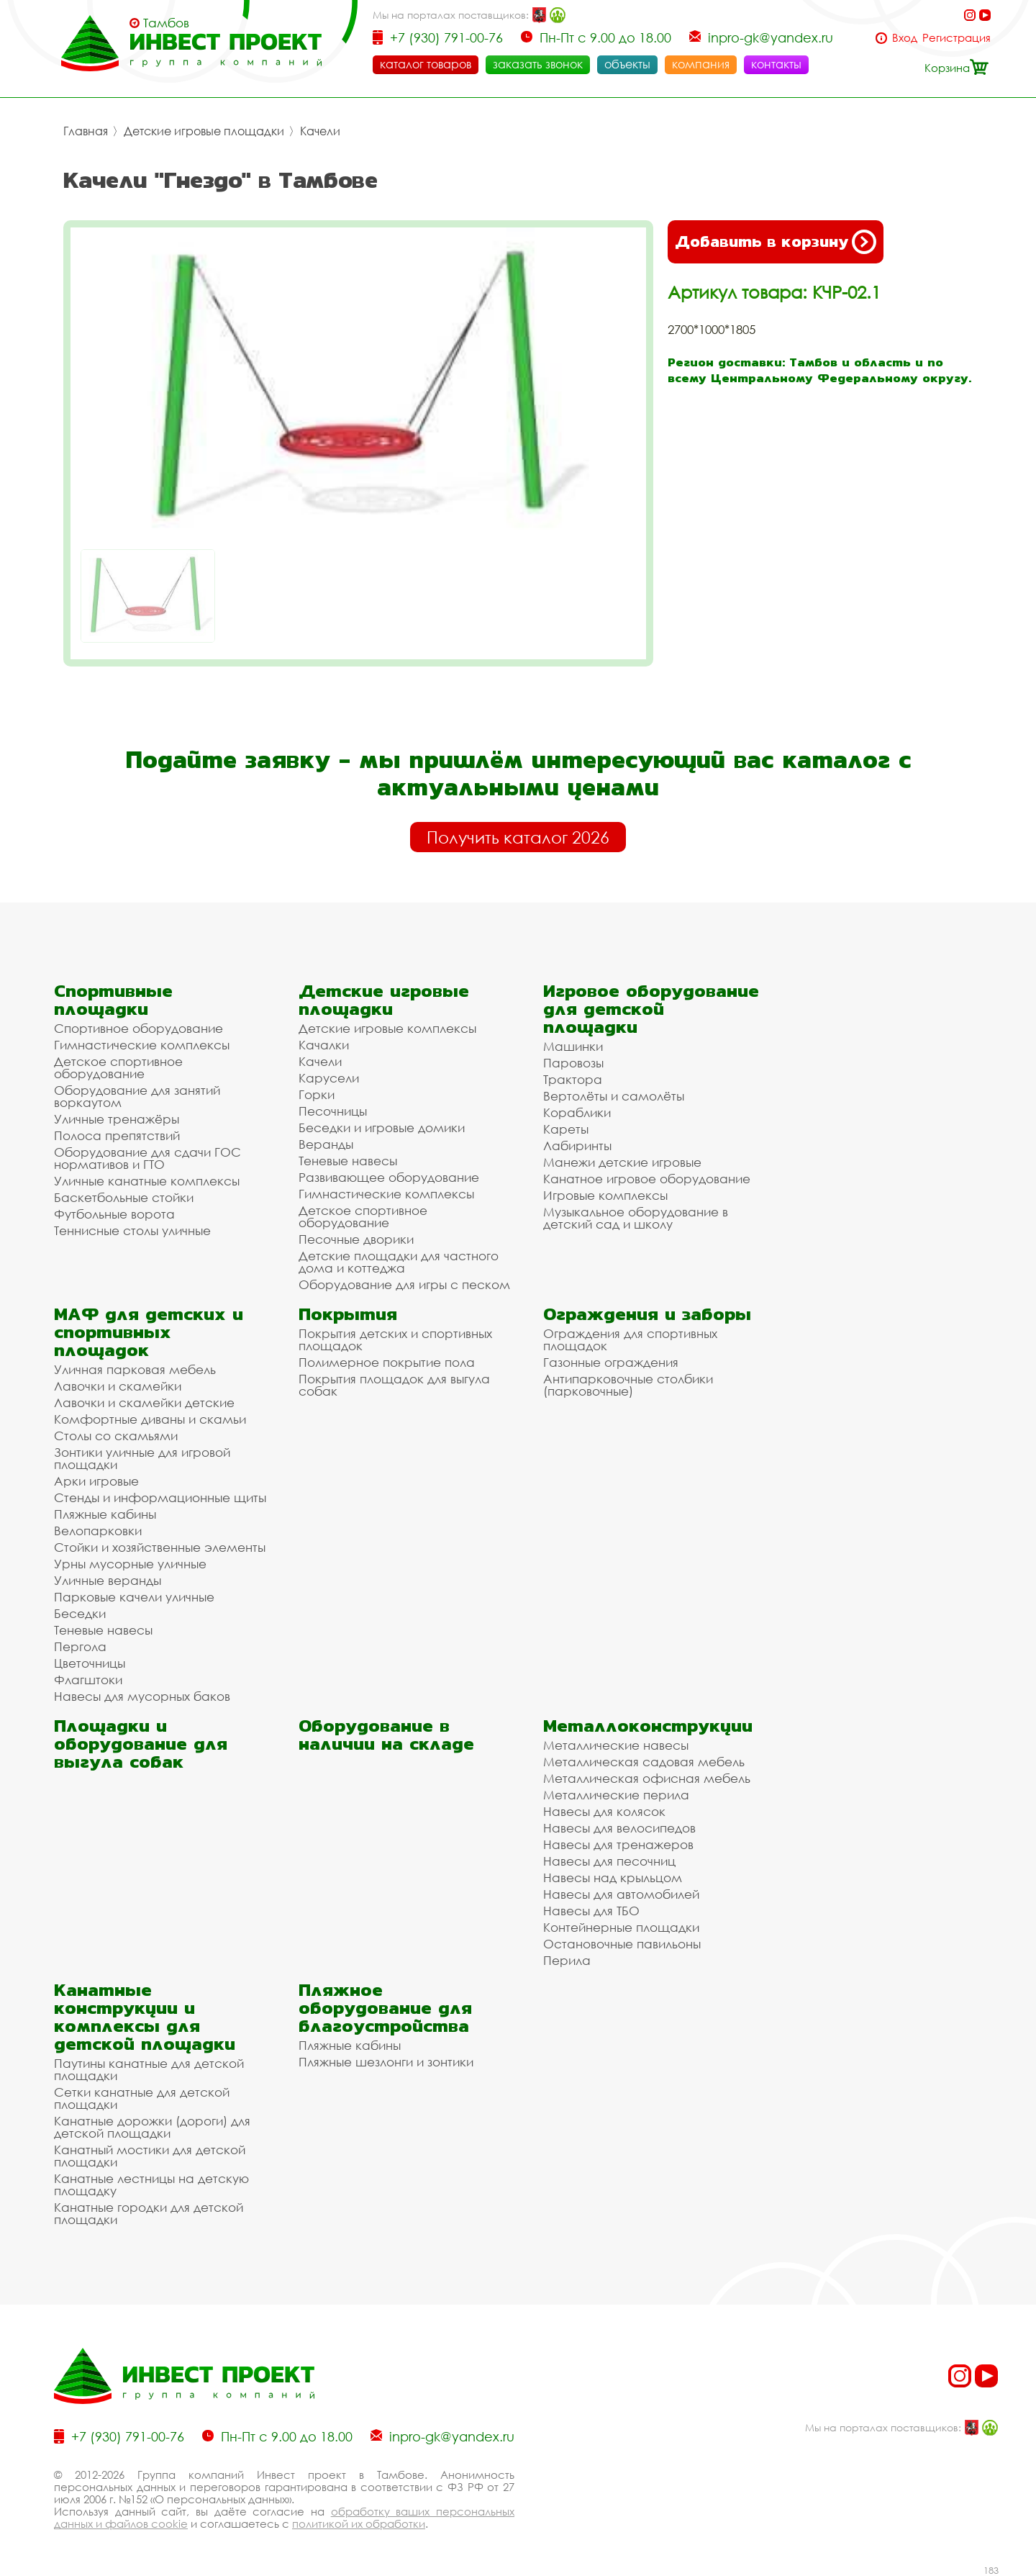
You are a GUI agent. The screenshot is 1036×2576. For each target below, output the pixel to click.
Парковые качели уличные (134, 1597)
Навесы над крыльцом (612, 1877)
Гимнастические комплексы (142, 1045)
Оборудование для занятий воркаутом (137, 1096)
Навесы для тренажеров (618, 1844)
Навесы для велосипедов (619, 1828)
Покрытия (348, 1314)
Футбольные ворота (114, 1214)
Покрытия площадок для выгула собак (394, 1385)
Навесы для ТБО (591, 1910)
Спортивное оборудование (138, 1028)
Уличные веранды (107, 1580)
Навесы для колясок (604, 1811)
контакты (776, 64)
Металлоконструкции (648, 1726)
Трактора (572, 1079)
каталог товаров (425, 64)
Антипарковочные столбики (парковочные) (628, 1385)
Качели (320, 131)
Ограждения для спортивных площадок (630, 1339)
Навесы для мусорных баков (142, 1696)
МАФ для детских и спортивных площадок (148, 1332)
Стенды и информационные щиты (160, 1497)
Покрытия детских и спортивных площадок (395, 1339)
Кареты (566, 1129)
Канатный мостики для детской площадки (149, 2155)
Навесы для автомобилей (621, 1894)
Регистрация (956, 38)
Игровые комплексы (605, 1195)
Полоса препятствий (117, 1135)
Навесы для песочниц (609, 1861)
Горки (317, 1094)
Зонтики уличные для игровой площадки (142, 1458)
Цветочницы (89, 1663)
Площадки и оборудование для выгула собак (140, 1744)
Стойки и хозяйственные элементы (159, 1547)
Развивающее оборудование (389, 1177)
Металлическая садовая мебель (644, 1761)
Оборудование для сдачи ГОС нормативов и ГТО (147, 1158)
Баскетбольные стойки (124, 1197)
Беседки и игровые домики (382, 1127)
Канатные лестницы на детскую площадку (151, 2184)
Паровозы (573, 1063)
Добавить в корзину (775, 242)
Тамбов (166, 23)
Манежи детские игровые (622, 1162)
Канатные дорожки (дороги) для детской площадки (152, 2127)
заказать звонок (538, 64)
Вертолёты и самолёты (613, 1096)
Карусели (329, 1078)
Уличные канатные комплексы (147, 1181)
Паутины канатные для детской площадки (149, 2069)
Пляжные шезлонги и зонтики (386, 2062)
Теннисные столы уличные (132, 1230)
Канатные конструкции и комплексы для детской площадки (144, 2017)
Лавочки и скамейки (117, 1386)
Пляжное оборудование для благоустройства (385, 2008)
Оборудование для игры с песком (404, 1284)
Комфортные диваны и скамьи (150, 1419)
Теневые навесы (348, 1160)
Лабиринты (577, 1145)
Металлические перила (616, 1795)
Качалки (324, 1045)
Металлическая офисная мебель (646, 1778)
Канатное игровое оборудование (646, 1178)
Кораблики (577, 1112)
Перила (567, 1960)
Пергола (80, 1646)
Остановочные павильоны (622, 1944)
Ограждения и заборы (647, 1314)
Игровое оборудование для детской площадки (651, 1009)
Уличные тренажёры (116, 1119)
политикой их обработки (358, 2523)
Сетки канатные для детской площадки (142, 2098)
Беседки (80, 1613)
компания (701, 64)
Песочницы (333, 1111)
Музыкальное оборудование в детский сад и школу (635, 1218)
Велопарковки (98, 1530)
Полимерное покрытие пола (387, 1362)
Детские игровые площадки (204, 131)
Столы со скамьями (116, 1435)
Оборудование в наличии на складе (386, 1735)
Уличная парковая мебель (135, 1369)
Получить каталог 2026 (518, 837)
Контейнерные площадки (621, 1927)
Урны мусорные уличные (130, 1564)
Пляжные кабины (105, 1514)
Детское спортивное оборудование (118, 1067)
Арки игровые (96, 1481)
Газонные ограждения (610, 1362)
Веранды (326, 1144)
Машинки (573, 1046)
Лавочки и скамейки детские (144, 1402)
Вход (904, 38)
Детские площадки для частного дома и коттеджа (399, 1261)
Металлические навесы (616, 1745)
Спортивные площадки (113, 1000)
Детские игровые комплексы (387, 1028)
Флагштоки (88, 1679)
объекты (627, 64)
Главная (85, 131)
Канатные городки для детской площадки (148, 2213)
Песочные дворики (356, 1239)
